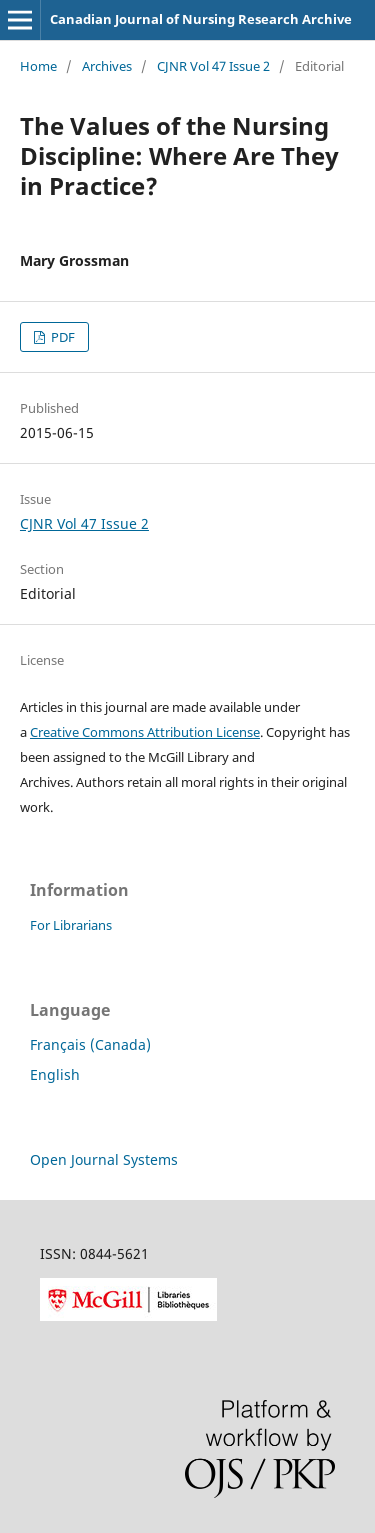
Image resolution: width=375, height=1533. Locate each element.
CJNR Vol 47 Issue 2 (213, 66)
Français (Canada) (90, 1044)
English (55, 1074)
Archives (107, 66)
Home (38, 66)
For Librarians (71, 925)
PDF (61, 337)
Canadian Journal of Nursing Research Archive (201, 19)
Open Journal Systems (104, 1159)
